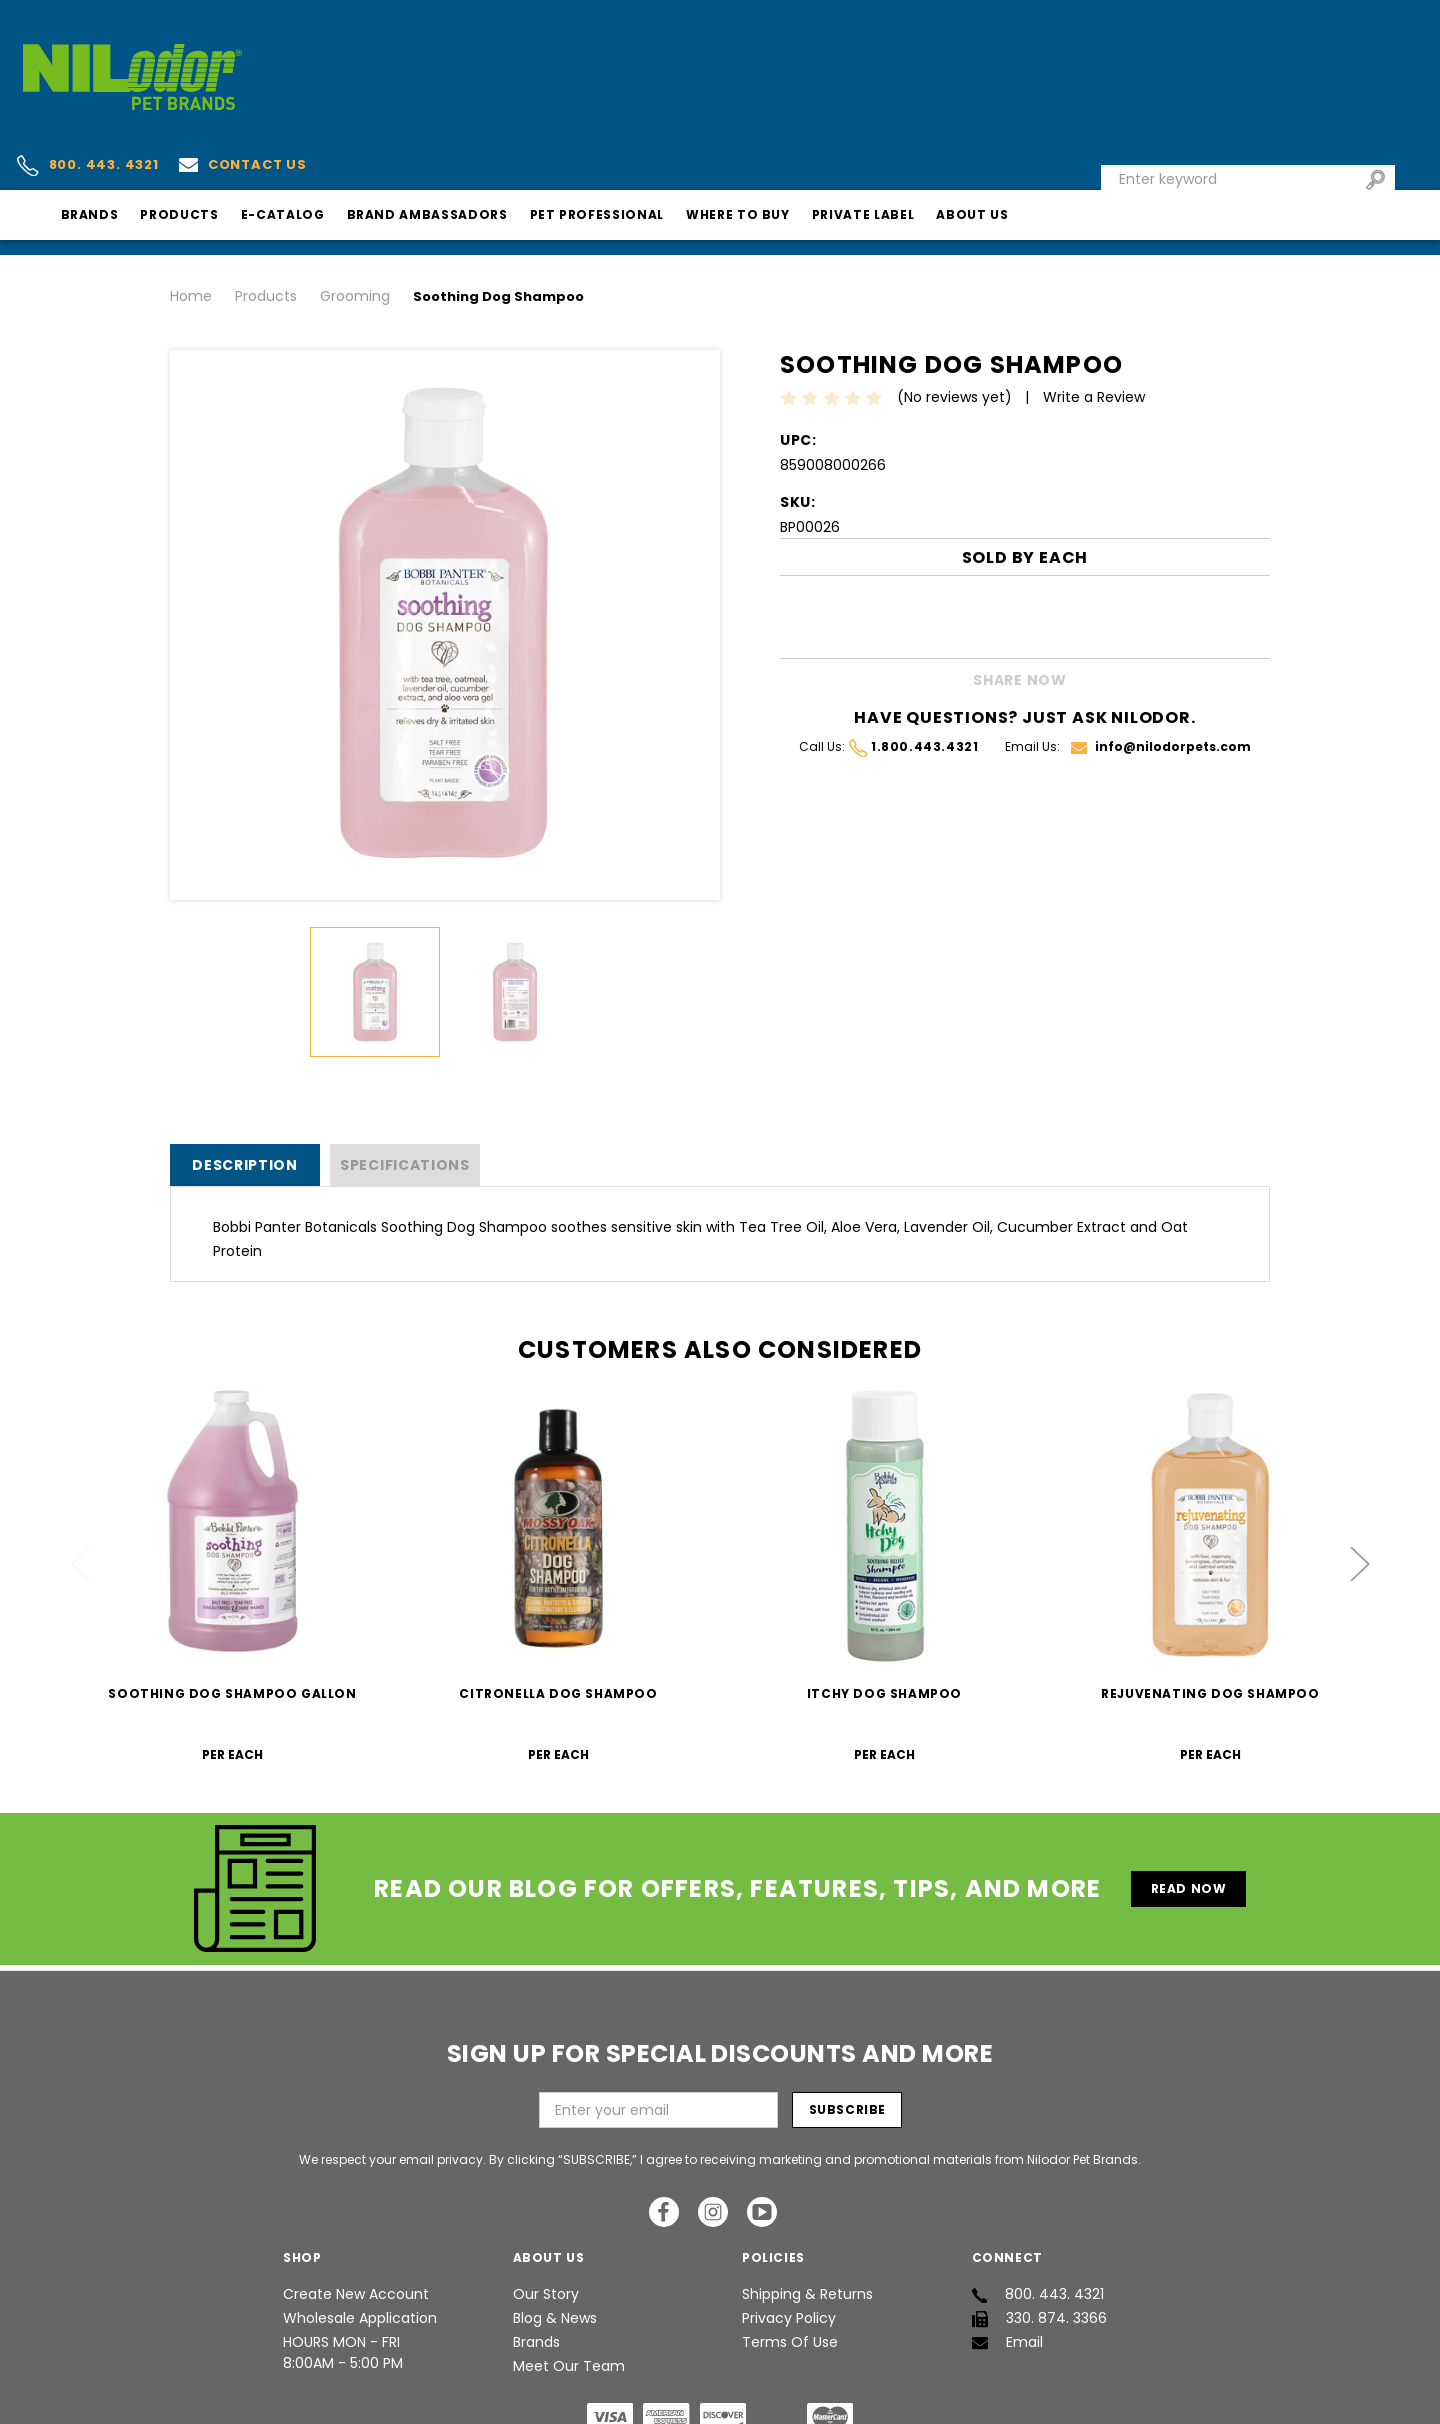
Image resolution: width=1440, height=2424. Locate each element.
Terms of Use (790, 2241)
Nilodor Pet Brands (685, 2397)
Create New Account (356, 2193)
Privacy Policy (789, 2217)
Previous (81, 1462)
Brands (275, 128)
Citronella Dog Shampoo (558, 1592)
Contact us (426, 50)
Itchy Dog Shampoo (884, 1592)
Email (1007, 2241)
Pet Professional (782, 128)
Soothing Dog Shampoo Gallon (232, 1592)
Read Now (1196, 1786)
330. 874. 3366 (1039, 2217)
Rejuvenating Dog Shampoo (1210, 1592)
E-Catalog (468, 128)
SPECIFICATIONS (405, 1064)
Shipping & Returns (807, 2193)
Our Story (546, 2193)
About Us (1158, 128)
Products (365, 128)
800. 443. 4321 (271, 52)
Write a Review (1103, 296)
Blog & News (555, 2217)
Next (1360, 1462)
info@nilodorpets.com (1160, 645)
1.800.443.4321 (913, 645)
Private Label (1048, 128)
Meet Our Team (569, 2265)
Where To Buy (923, 128)
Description (245, 1064)
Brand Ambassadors (612, 128)
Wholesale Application (360, 2217)
